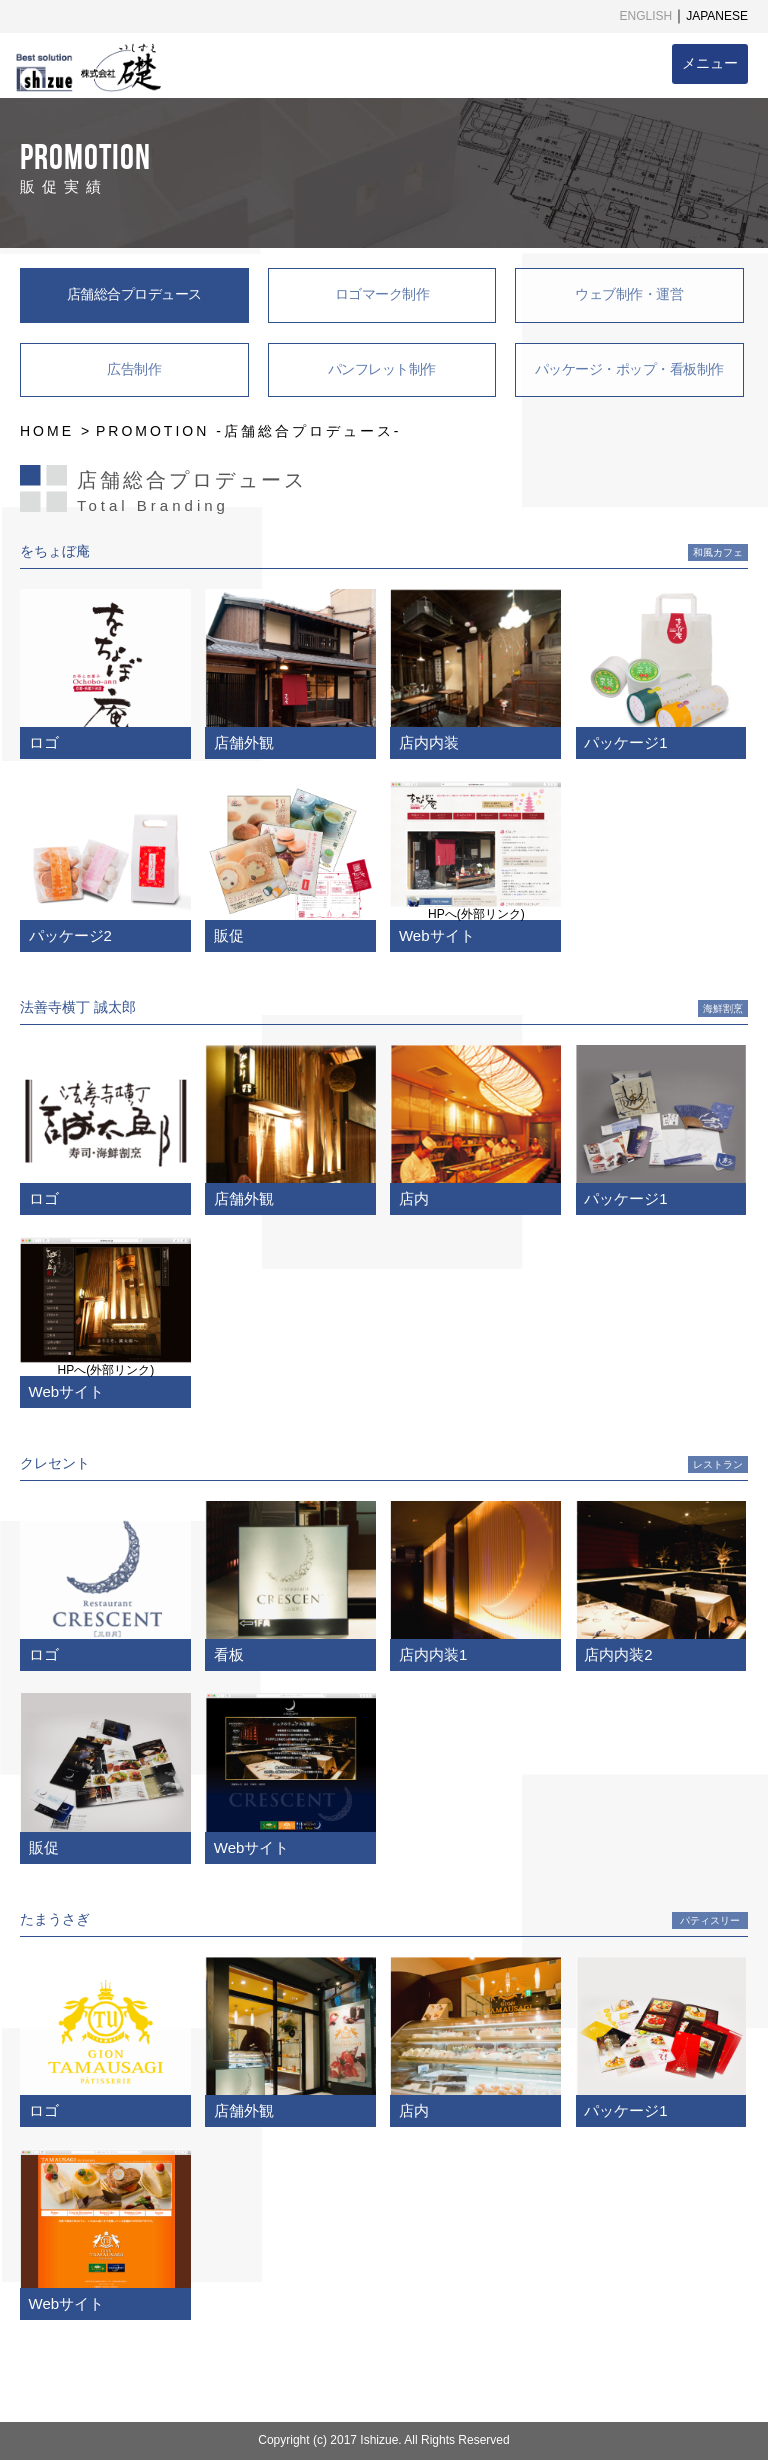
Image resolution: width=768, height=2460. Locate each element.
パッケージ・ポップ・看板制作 (629, 369)
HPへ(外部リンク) (476, 914)
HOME (47, 431)
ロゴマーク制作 (382, 294)
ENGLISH (646, 16)
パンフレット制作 (382, 369)
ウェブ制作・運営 (629, 294)
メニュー (710, 63)
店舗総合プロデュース (134, 294)
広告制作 (134, 369)
